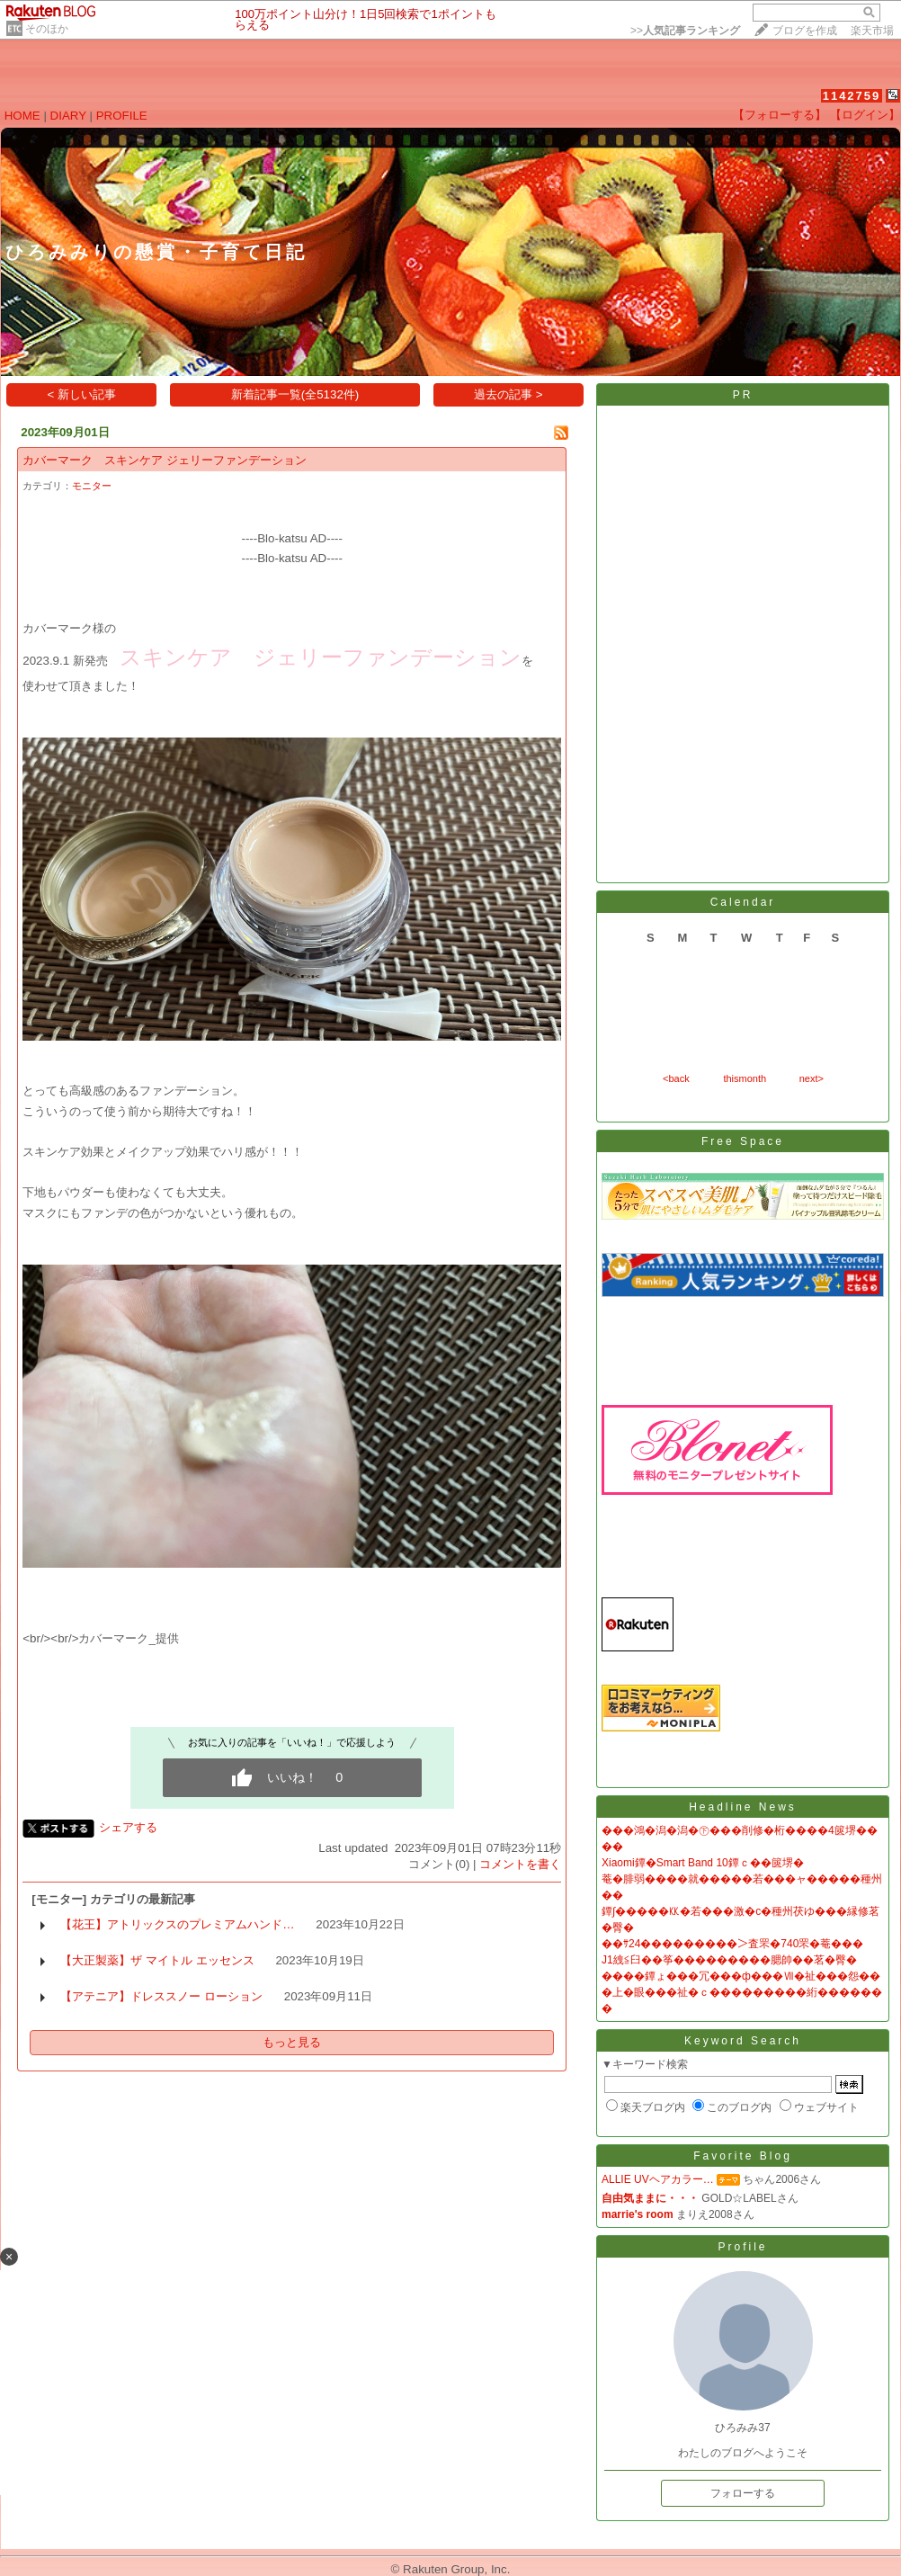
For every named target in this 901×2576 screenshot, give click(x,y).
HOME (22, 115)
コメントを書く (520, 1864)
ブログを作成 (804, 30)
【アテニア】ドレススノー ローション (161, 1996)
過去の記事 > (508, 394)
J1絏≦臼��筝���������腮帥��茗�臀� (729, 1960)
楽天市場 (872, 30)
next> (811, 1078)
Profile (742, 2247)
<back (676, 1078)
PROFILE (121, 115)
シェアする (128, 1827)
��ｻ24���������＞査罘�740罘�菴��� (732, 1943)
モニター (92, 485)
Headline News (743, 1807)
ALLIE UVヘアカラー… (658, 2179)
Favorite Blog (742, 2156)
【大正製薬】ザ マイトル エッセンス (157, 1960)
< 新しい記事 (82, 394)
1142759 (852, 96)
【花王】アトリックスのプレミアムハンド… (177, 1924)
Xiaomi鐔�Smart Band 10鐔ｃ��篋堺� (703, 1862)
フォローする (742, 2493)
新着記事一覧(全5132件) (295, 394)
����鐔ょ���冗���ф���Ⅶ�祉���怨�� (741, 1976)
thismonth (744, 1078)
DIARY (68, 115)
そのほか (46, 28)
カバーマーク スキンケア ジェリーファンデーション (164, 460)
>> (685, 30)
